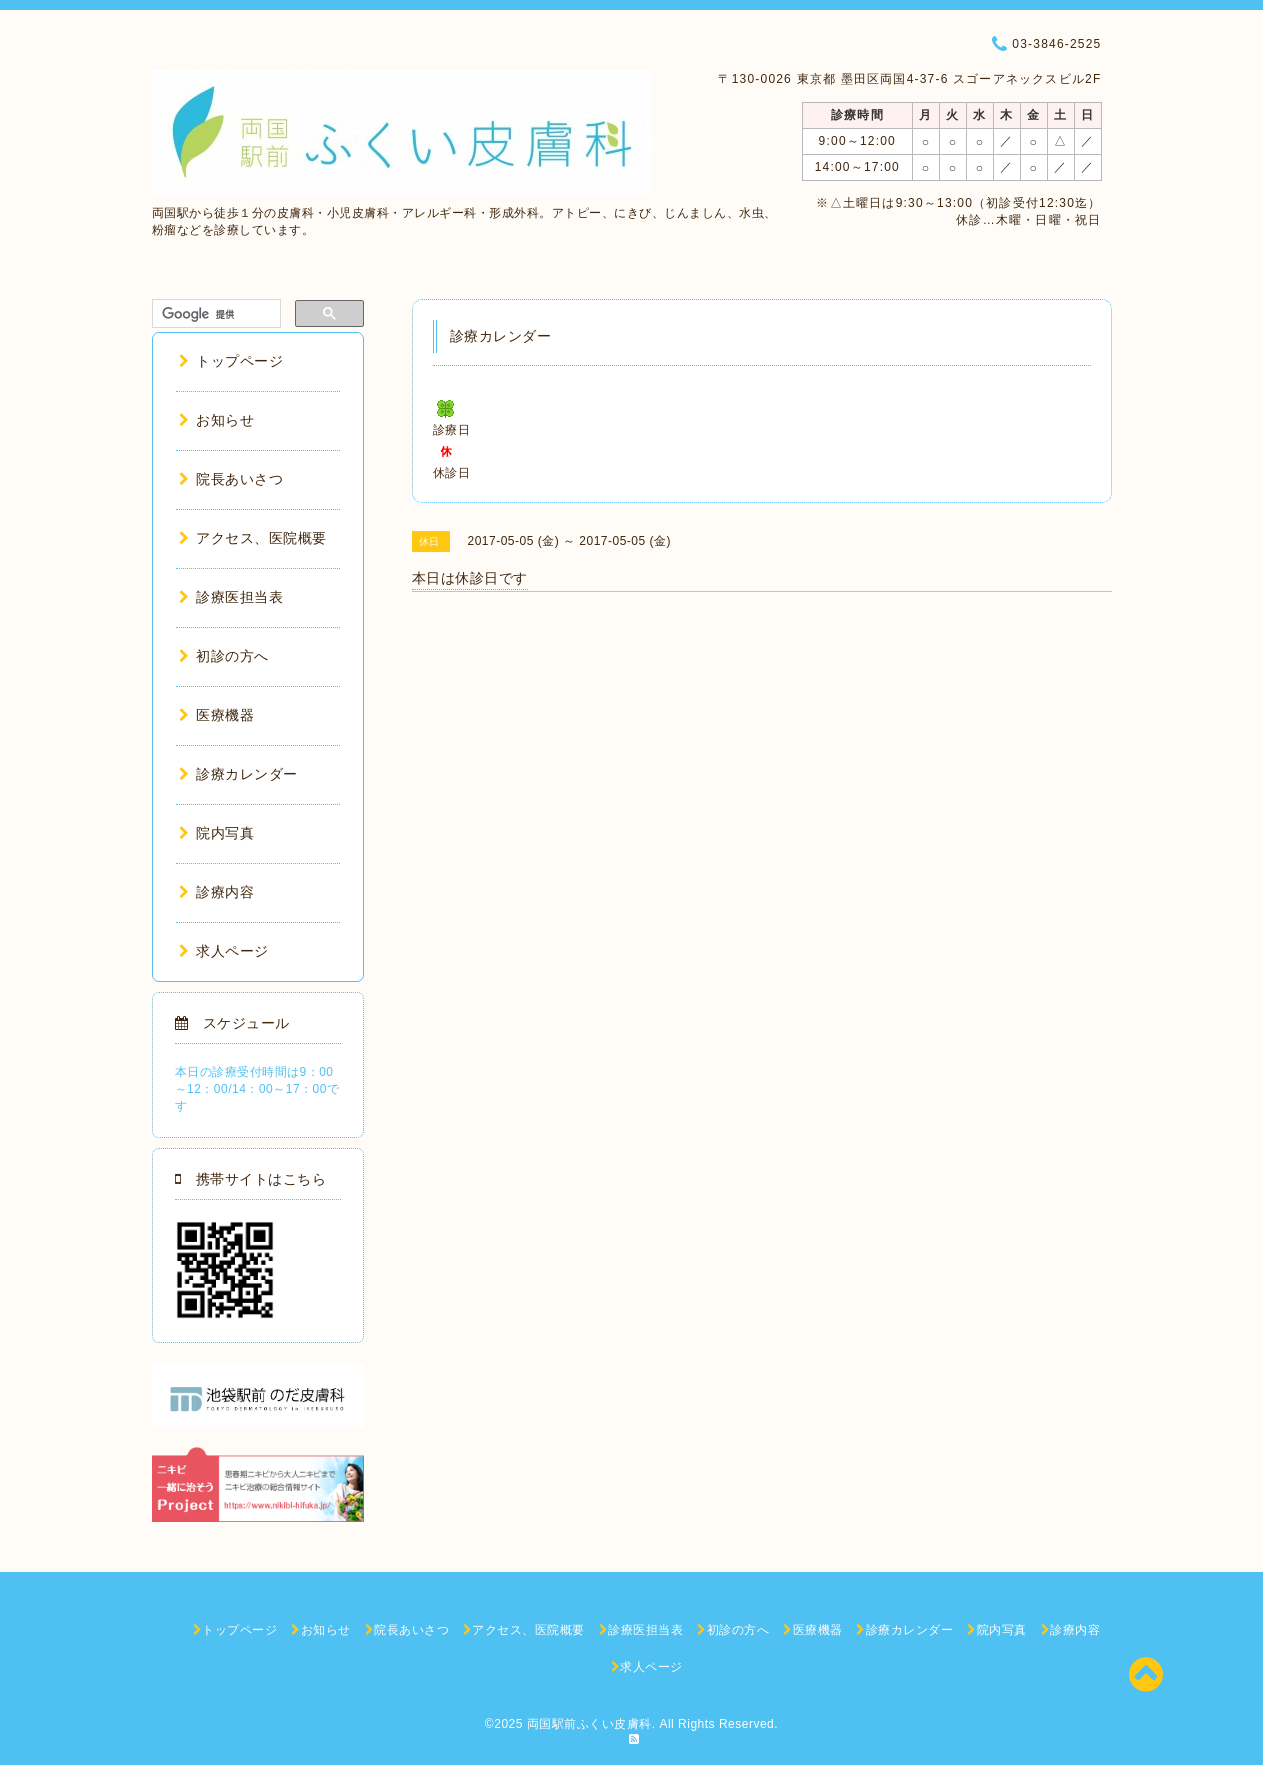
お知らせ (217, 420)
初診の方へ (224, 656)
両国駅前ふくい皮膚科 (589, 1724)
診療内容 (217, 892)
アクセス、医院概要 (253, 538)
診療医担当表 (231, 597)
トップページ (231, 361)
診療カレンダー (238, 774)
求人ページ (224, 951)
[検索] (214, 314)
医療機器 (217, 715)
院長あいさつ (231, 479)
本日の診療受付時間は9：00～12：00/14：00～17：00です (257, 1089)
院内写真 (217, 833)
